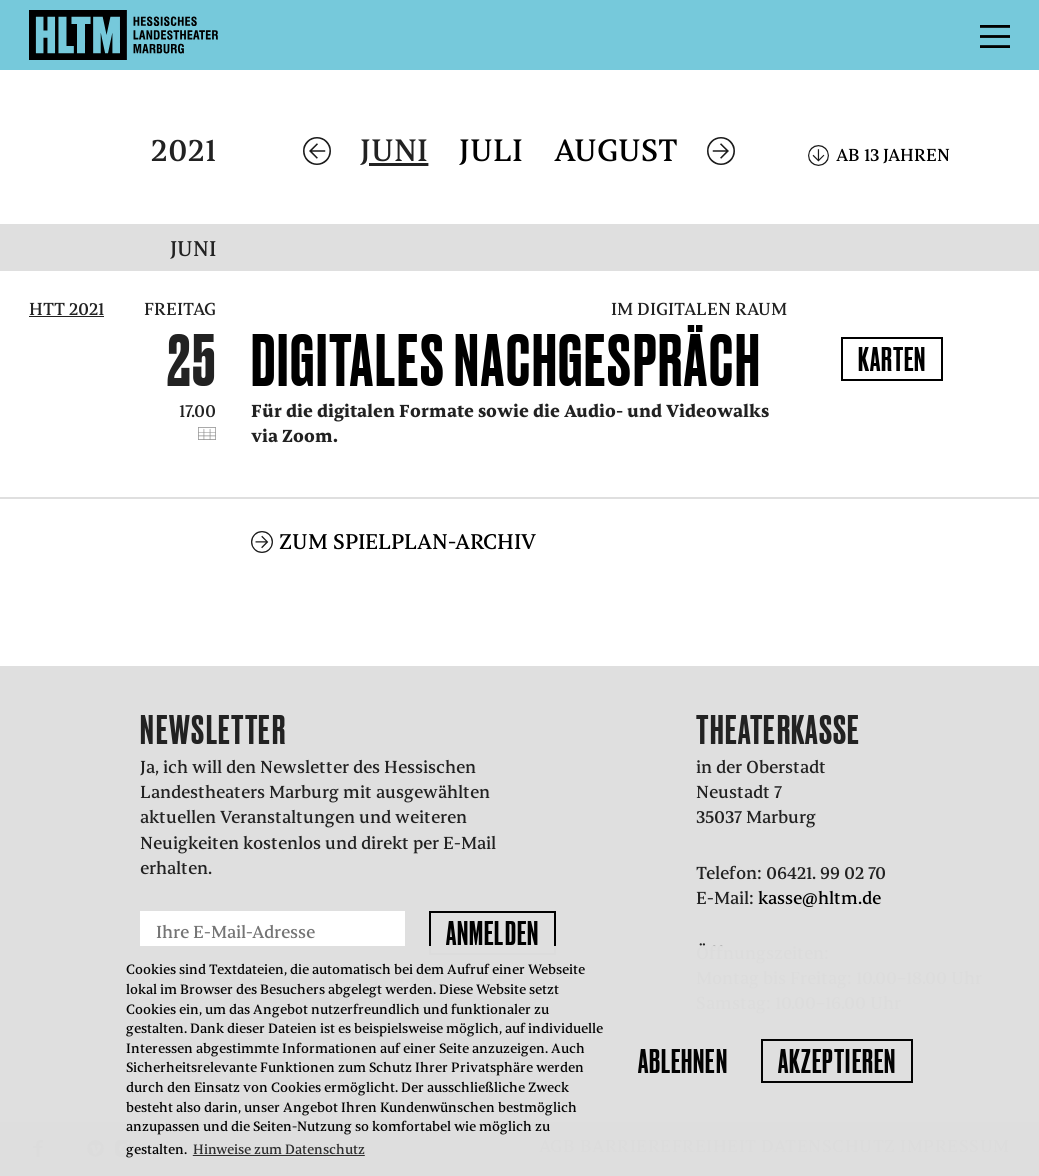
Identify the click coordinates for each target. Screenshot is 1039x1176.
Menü (950, 35)
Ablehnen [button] (683, 1061)
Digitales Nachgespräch (506, 360)
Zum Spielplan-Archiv (407, 541)
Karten (892, 359)
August (616, 150)
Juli (491, 150)
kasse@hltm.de (819, 898)
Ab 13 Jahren (893, 155)
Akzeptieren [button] (837, 1061)
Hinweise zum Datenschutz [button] (279, 1149)
